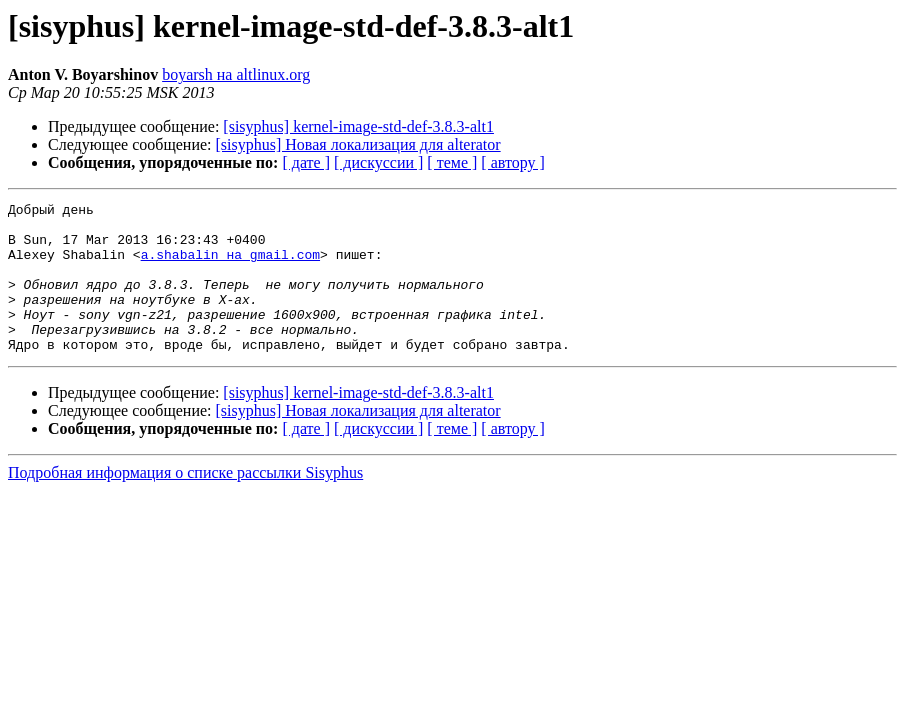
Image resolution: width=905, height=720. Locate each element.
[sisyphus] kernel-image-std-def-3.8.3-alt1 (358, 126)
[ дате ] (306, 162)
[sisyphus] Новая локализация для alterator (358, 144)
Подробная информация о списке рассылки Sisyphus (185, 502)
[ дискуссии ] (378, 162)
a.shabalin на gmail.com (230, 266)
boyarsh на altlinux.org (236, 74)
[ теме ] (452, 162)
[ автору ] (512, 162)
